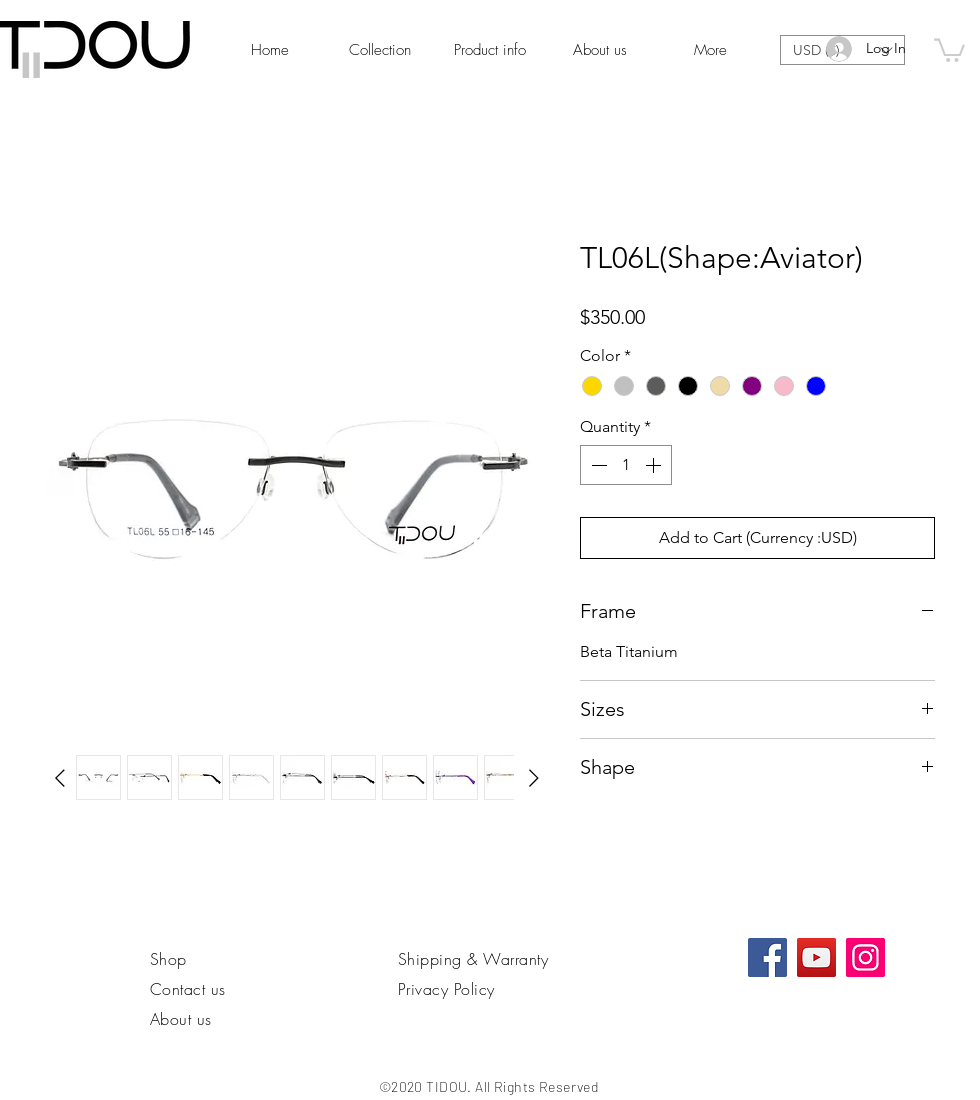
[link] (949, 49)
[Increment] (655, 465)
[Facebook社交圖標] (767, 957)
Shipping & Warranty (473, 959)
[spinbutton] (626, 465)
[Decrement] (597, 465)
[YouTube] (816, 957)
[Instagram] (865, 957)
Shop (168, 959)
